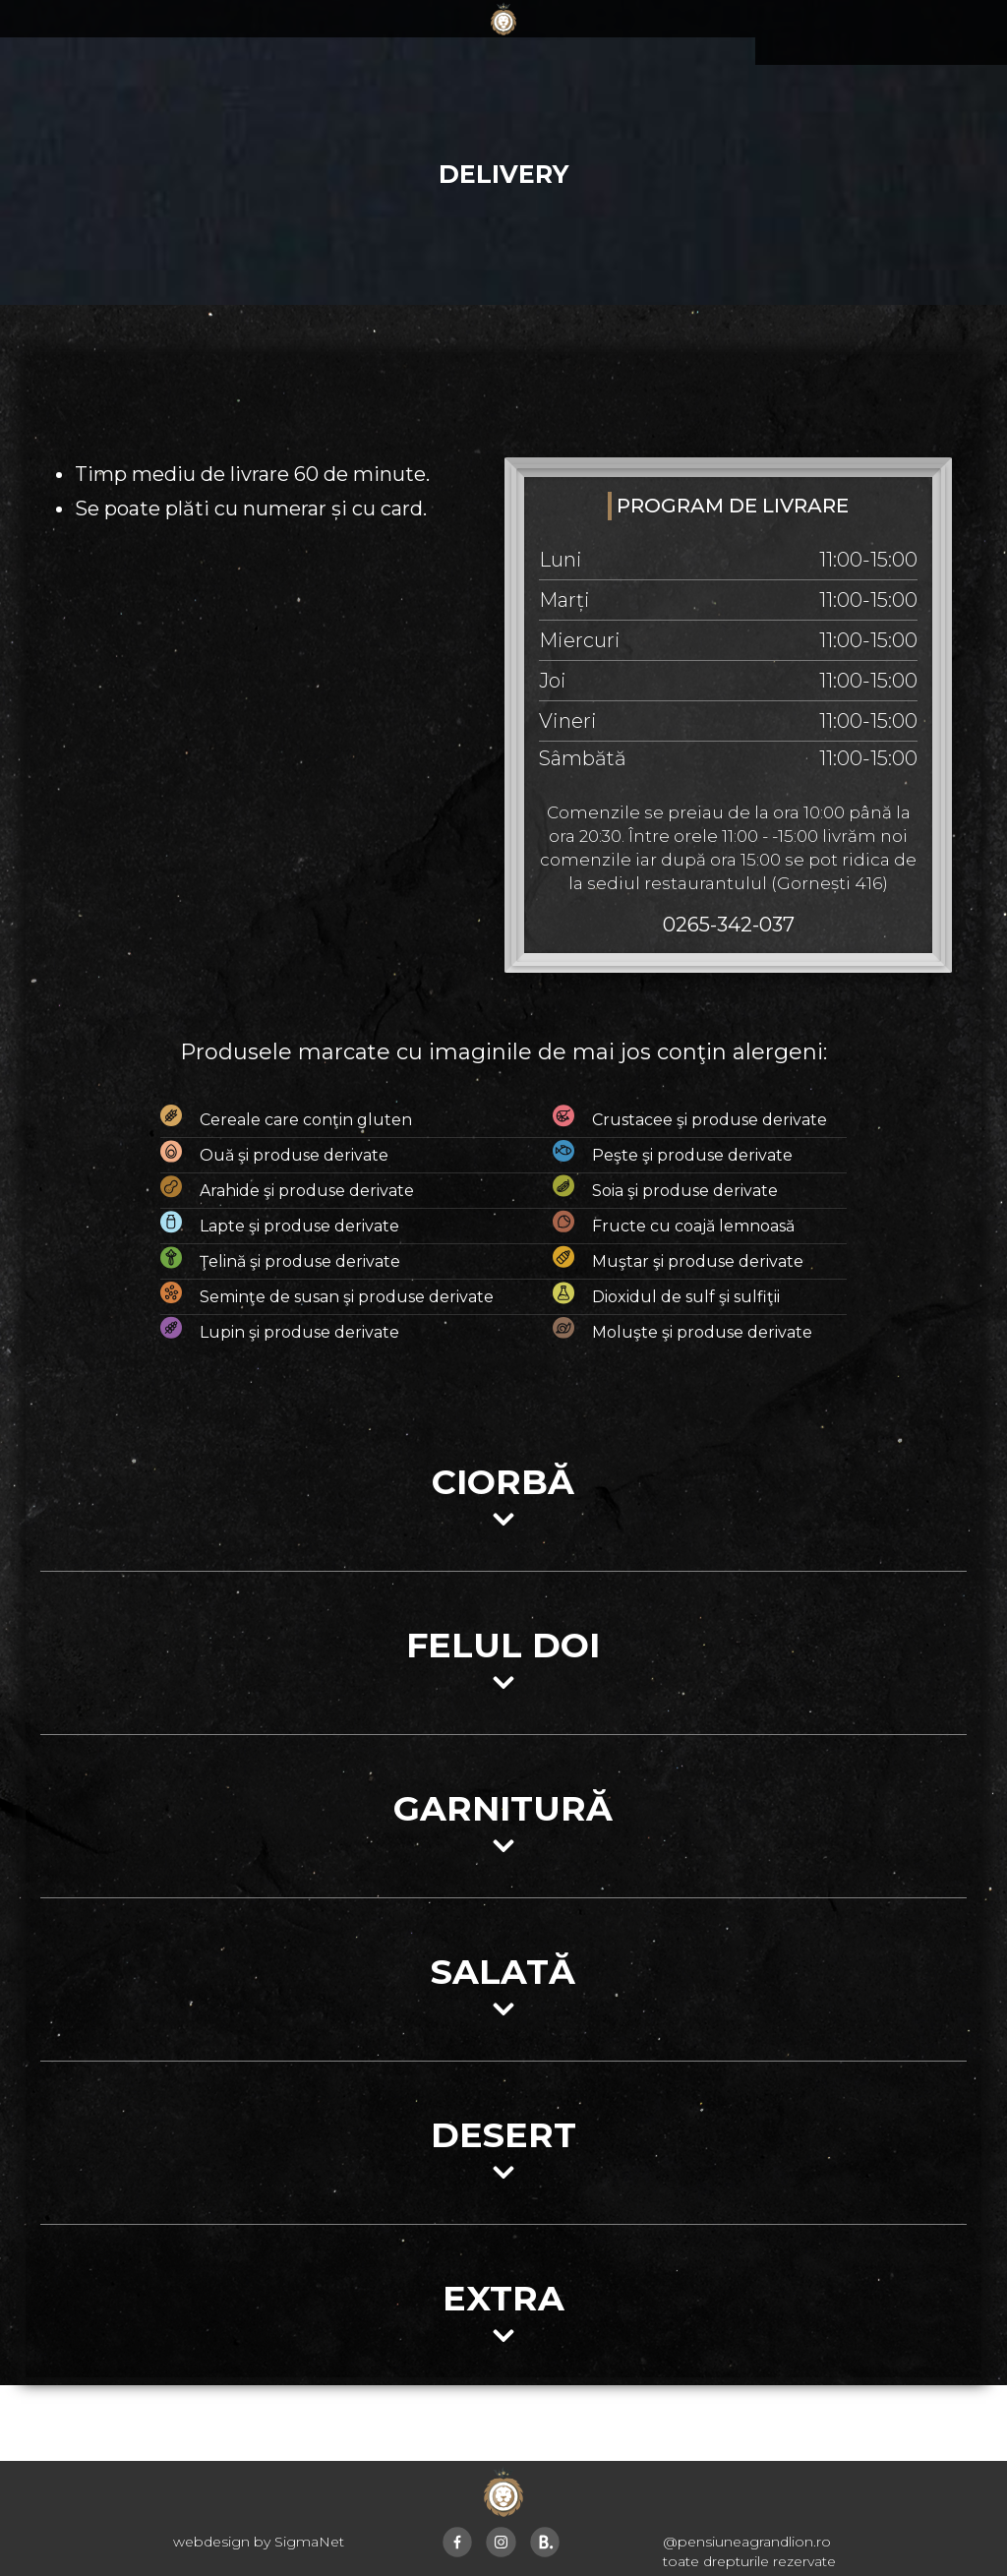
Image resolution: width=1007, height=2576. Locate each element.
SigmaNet (309, 2541)
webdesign (211, 2541)
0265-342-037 (729, 924)
